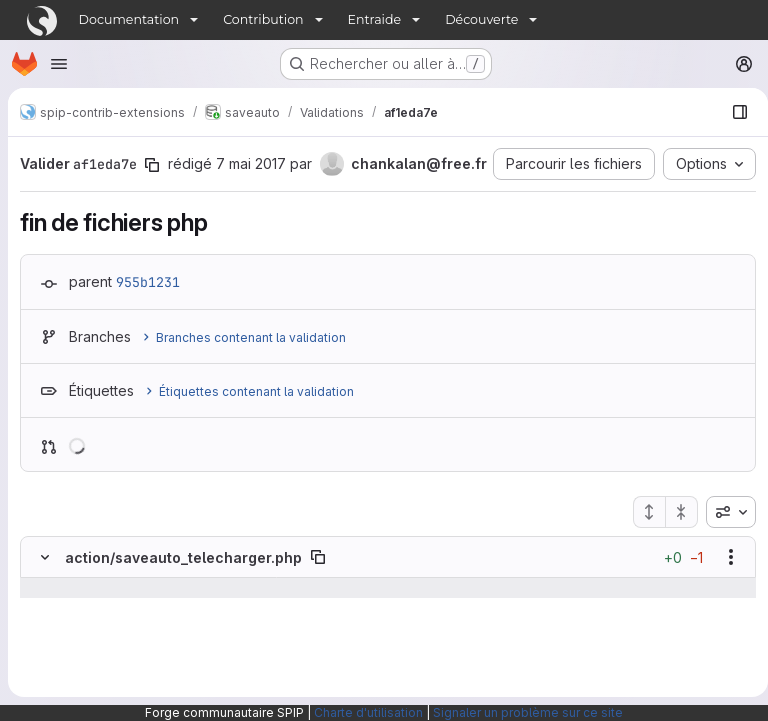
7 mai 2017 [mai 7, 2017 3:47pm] (251, 163)
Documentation (129, 19)
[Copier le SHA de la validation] (152, 165)
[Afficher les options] (723, 591)
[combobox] (723, 546)
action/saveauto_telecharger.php (183, 591)
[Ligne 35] (43, 682)
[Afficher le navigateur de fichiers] (732, 112)
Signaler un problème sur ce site (528, 712)
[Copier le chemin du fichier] (318, 591)
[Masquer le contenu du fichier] (45, 591)
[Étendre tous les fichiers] (641, 546)
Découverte (481, 19)
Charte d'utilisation (368, 712)
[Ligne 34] (43, 642)
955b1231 (148, 316)
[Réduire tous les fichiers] (674, 546)
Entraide (375, 19)
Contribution (263, 19)
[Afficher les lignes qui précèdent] (70, 622)
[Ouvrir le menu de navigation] (59, 64)
